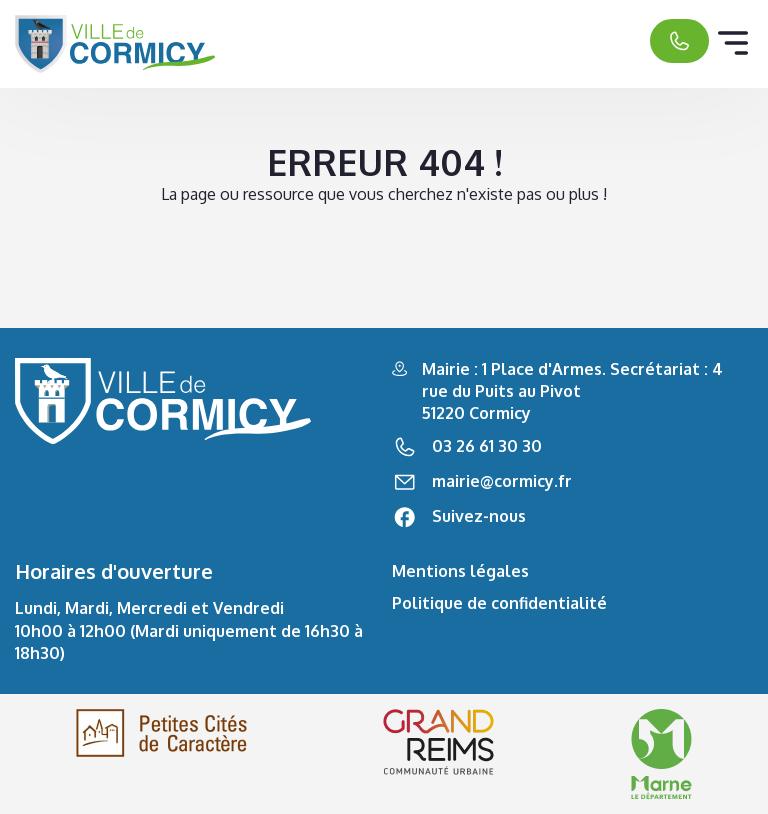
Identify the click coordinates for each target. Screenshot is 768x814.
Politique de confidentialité (499, 603)
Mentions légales (460, 571)
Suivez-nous (479, 516)
